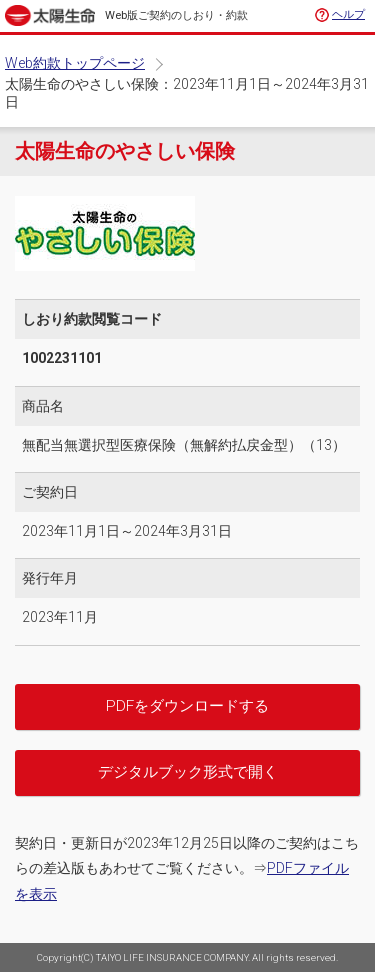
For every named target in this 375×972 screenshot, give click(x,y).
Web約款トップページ (75, 63)
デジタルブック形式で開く (188, 772)
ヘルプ (348, 14)
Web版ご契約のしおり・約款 (176, 15)
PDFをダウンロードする (187, 706)
